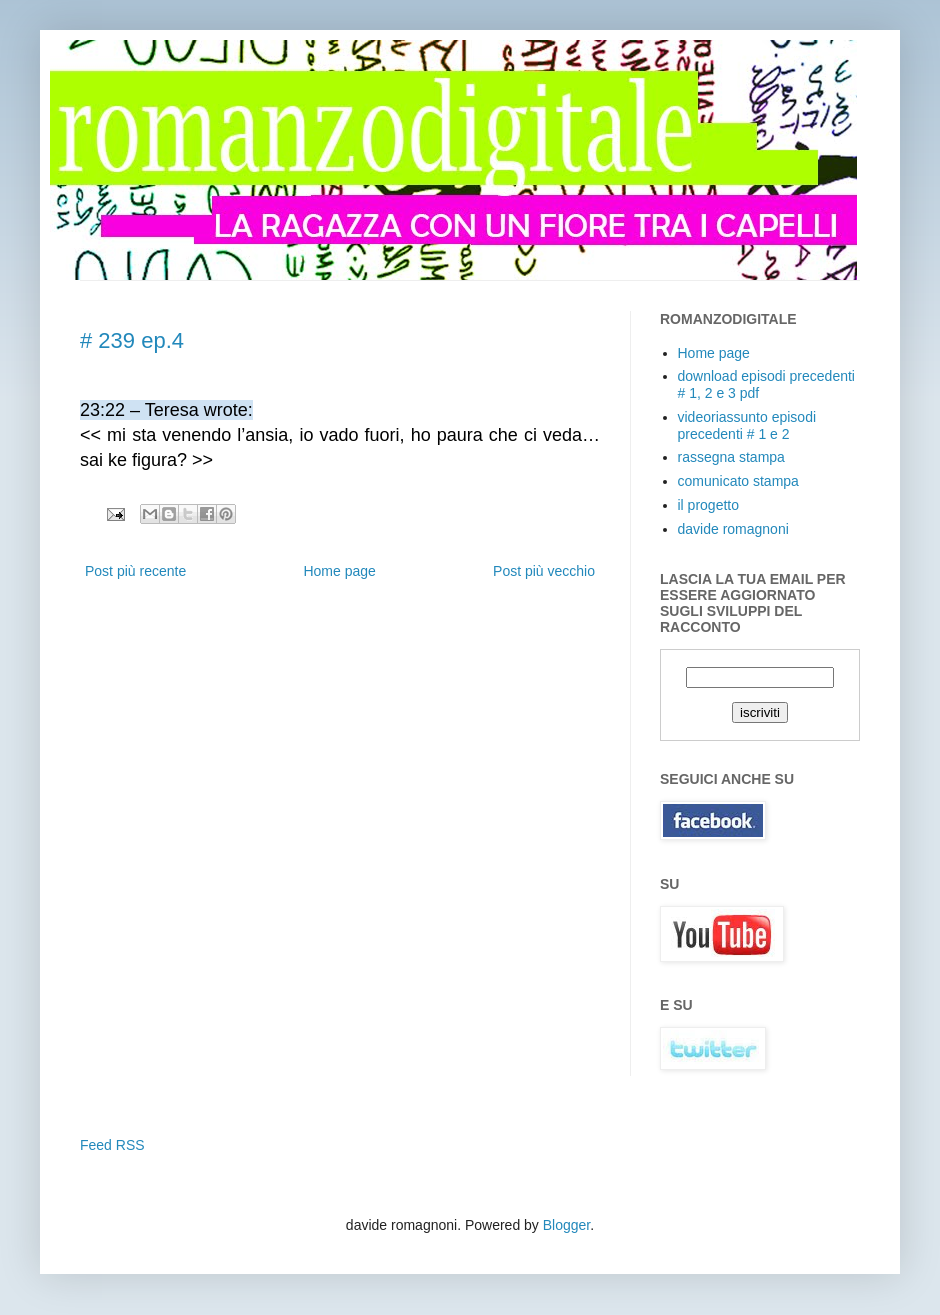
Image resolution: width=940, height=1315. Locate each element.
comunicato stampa (738, 481)
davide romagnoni (733, 529)
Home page (339, 571)
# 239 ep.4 (132, 340)
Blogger (566, 1225)
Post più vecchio (544, 571)
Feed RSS (112, 1145)
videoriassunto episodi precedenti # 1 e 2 (747, 425)
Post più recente (135, 571)
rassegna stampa (731, 457)
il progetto (708, 505)
